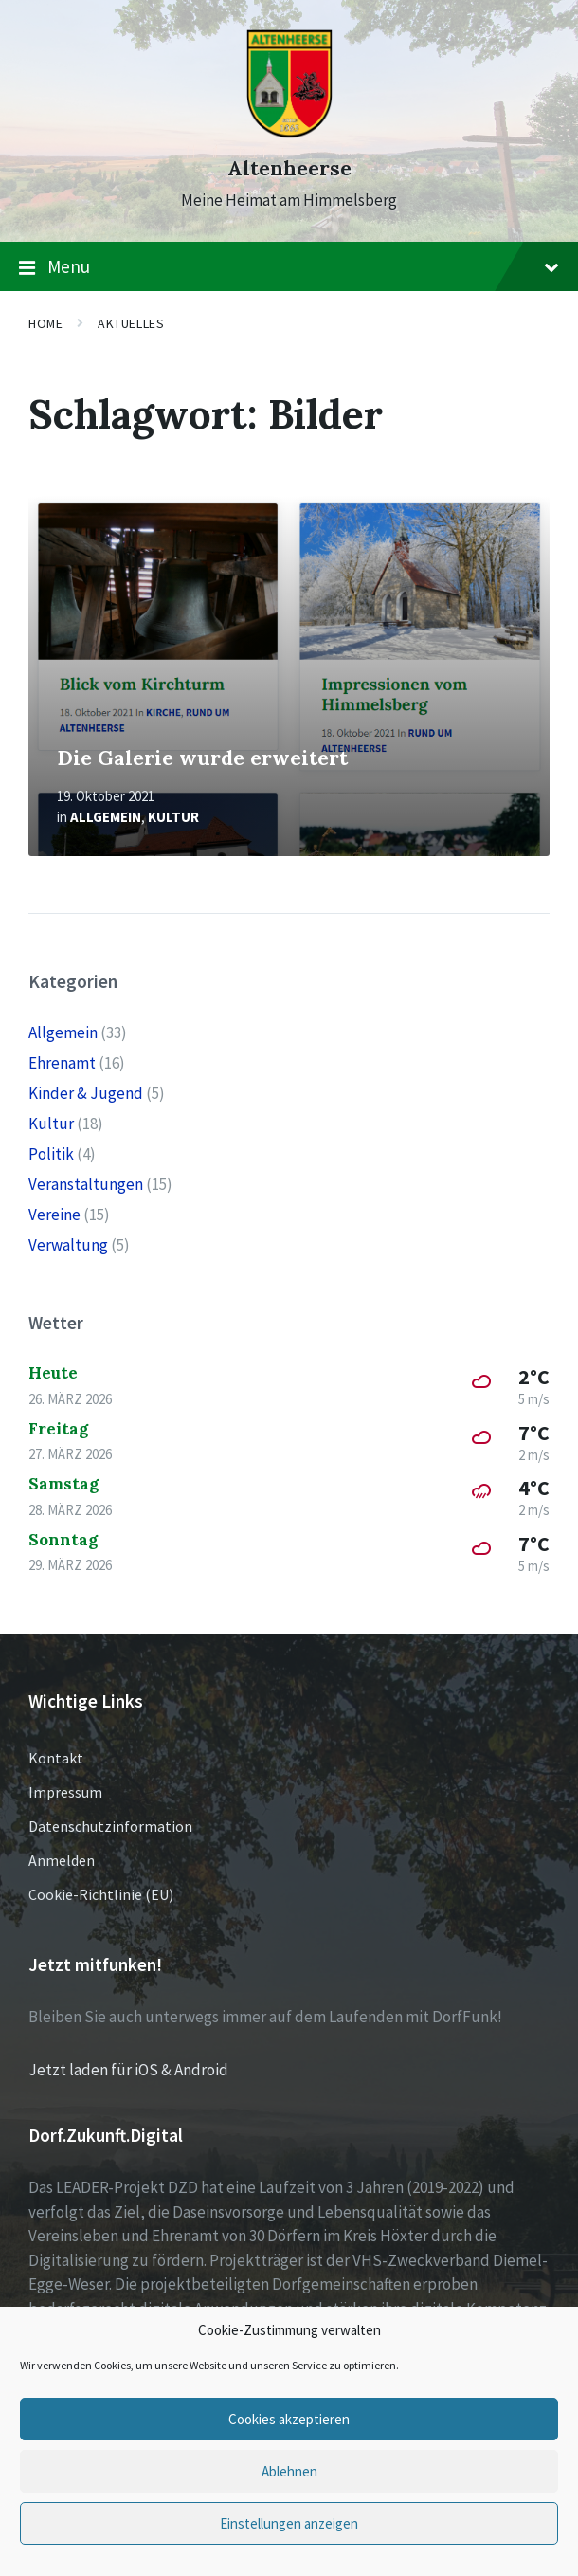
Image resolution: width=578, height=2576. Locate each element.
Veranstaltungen (85, 1184)
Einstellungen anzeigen (289, 2523)
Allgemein (105, 817)
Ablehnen (289, 2471)
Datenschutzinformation (110, 1826)
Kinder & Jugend (85, 1093)
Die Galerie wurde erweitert (202, 758)
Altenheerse (289, 168)
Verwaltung (68, 1244)
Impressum (65, 1791)
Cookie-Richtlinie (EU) (100, 1894)
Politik (51, 1153)
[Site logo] (289, 134)
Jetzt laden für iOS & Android (128, 2069)
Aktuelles (131, 323)
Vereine (54, 1214)
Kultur (173, 817)
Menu (289, 267)
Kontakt (55, 1757)
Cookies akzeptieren (289, 2419)
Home (45, 323)
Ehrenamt (62, 1062)
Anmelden (61, 1860)
